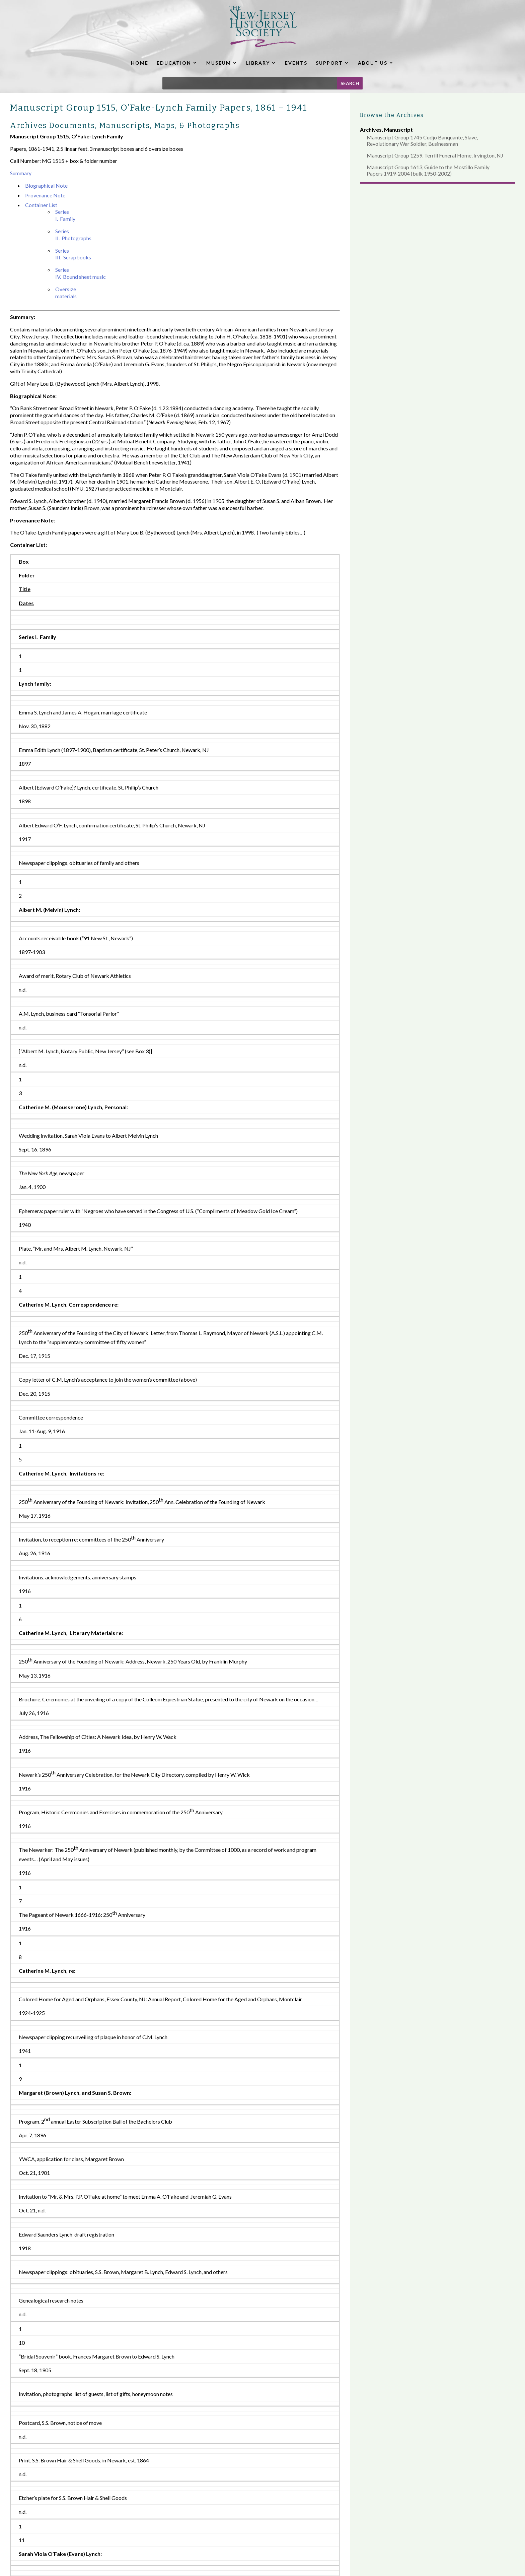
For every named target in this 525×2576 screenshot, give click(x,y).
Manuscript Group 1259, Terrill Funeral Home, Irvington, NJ (435, 155)
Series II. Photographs (73, 234)
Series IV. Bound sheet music (80, 273)
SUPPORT (329, 63)
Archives (371, 129)
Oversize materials (66, 292)
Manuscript (398, 129)
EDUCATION (174, 63)
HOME (139, 63)
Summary (20, 173)
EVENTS (296, 63)
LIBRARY (258, 63)
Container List (41, 205)
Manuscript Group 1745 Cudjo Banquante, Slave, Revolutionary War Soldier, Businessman (422, 140)
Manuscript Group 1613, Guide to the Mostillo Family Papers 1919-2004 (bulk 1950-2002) (428, 170)
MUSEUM (218, 63)
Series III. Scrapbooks (73, 254)
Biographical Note (46, 185)
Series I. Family (65, 215)
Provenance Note (45, 195)
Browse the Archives (392, 115)
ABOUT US (372, 63)
